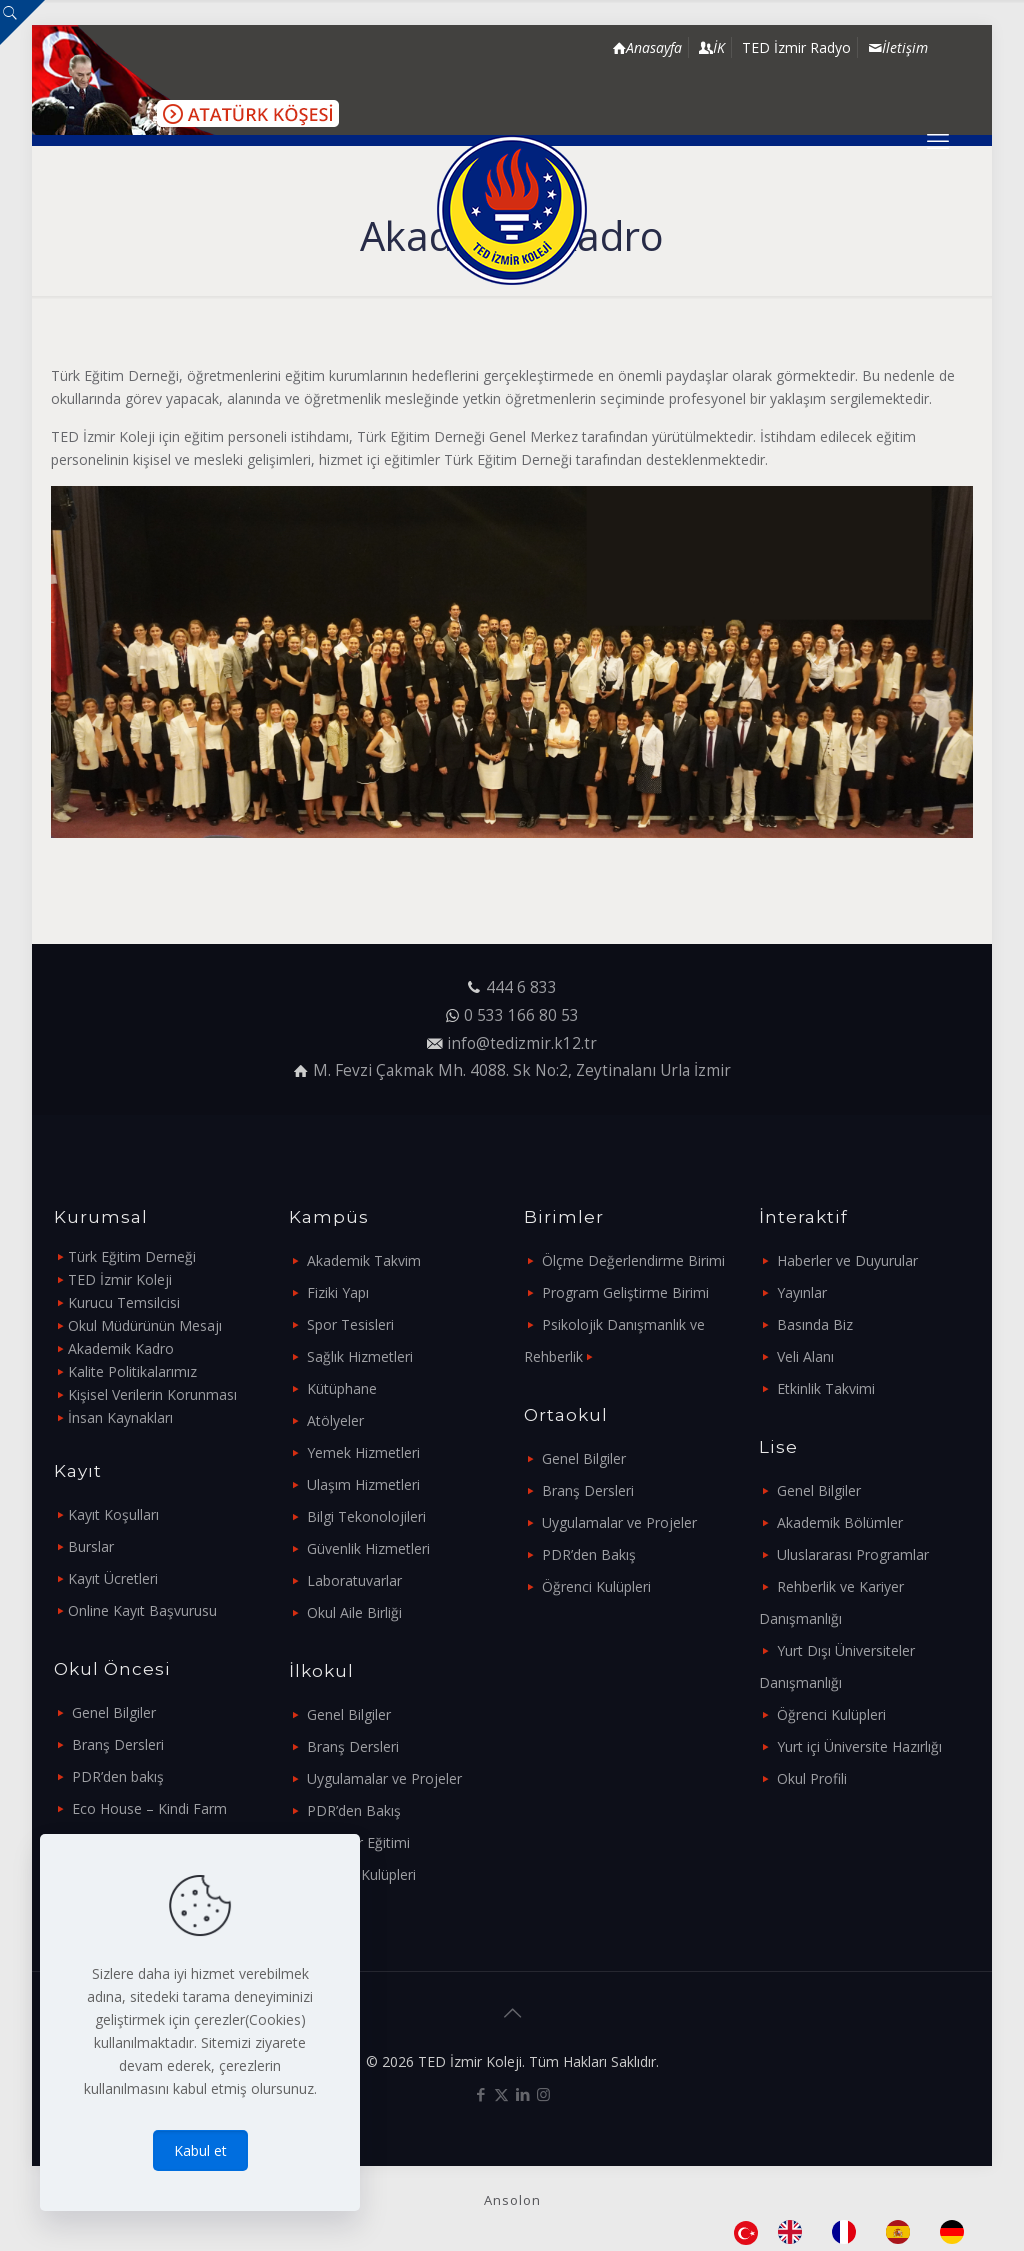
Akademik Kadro (121, 1348)
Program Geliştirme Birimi (625, 1292)
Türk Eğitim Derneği (132, 1256)
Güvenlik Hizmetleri (368, 1548)
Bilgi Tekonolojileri (366, 1516)
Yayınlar (802, 1292)
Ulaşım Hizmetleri (363, 1484)
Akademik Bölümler (840, 1522)
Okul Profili (812, 1778)
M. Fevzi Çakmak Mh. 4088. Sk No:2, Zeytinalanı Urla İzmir (522, 1070)
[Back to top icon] (512, 2013)
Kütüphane (342, 1388)
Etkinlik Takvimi (826, 1388)
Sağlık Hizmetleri (360, 1356)
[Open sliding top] (22, 22)
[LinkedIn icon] (522, 2094)
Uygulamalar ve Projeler (384, 1778)
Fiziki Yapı (338, 1292)
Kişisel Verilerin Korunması (152, 1394)
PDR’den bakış (118, 1776)
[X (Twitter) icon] (501, 2094)
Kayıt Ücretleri (113, 1578)
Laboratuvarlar (354, 1580)
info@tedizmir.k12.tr (522, 1043)
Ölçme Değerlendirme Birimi (633, 1260)
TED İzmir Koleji (120, 1279)
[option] (795, 2232)
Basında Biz (815, 1324)
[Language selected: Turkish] (859, 2232)
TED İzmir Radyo (796, 47)
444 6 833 (521, 987)
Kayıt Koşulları (113, 1514)
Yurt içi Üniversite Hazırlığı (859, 1746)
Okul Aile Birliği (354, 1612)
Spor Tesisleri (350, 1324)
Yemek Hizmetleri (363, 1452)
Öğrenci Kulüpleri (361, 1874)
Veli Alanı (805, 1356)
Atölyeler (335, 1420)
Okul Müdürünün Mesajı (145, 1325)
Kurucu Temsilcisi (124, 1302)
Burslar (91, 1546)
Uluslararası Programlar (853, 1554)
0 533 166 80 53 (521, 1015)
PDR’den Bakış (354, 1810)
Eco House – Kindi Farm (149, 1808)
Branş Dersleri (118, 1744)
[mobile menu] (938, 140)
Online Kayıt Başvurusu (142, 1610)
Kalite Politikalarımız (132, 1371)
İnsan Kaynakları (120, 1417)
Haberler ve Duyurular (847, 1260)
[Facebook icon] (480, 2094)
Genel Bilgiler (114, 1712)
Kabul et (200, 2150)
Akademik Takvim (364, 1260)
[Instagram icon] (543, 2094)
